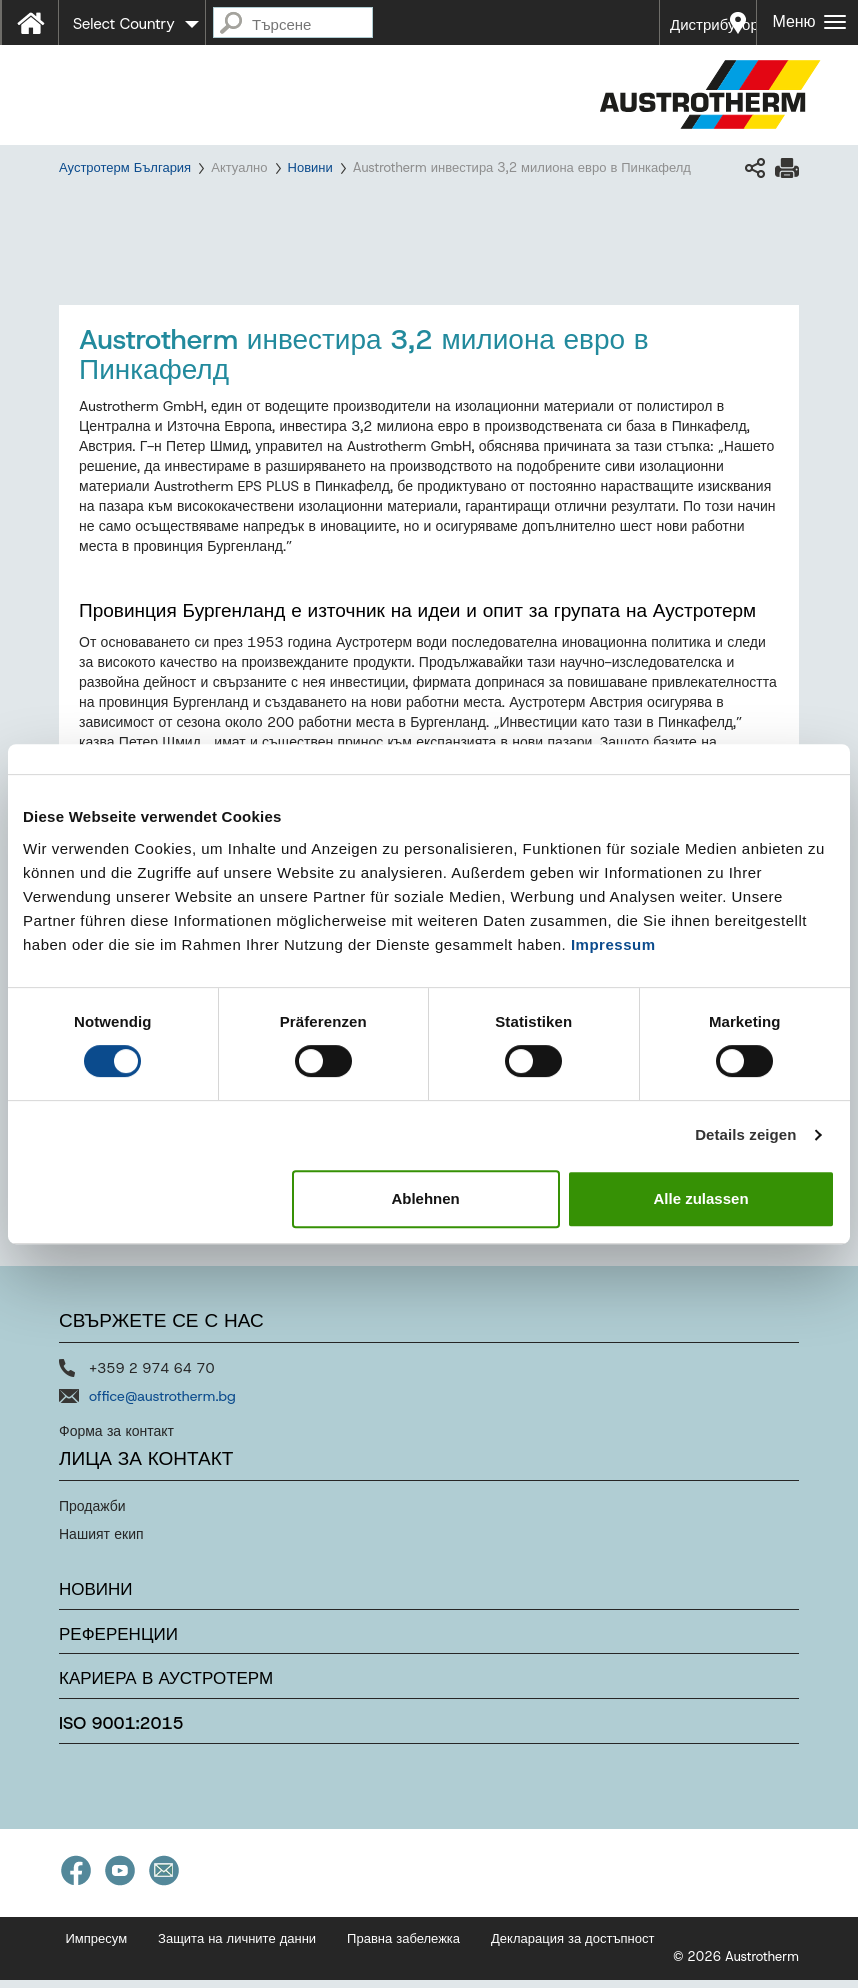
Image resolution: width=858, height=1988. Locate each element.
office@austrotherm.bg (162, 1405)
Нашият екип (101, 1543)
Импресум (97, 1946)
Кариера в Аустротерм (166, 1687)
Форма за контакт (116, 1440)
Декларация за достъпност (572, 1946)
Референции (118, 1642)
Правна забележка (403, 1946)
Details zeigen (745, 1134)
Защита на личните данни (237, 1946)
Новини (310, 167)
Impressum (613, 944)
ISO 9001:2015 (121, 1732)
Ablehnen (425, 1198)
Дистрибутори (713, 25)
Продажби (92, 1515)
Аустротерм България (125, 167)
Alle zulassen (701, 1198)
